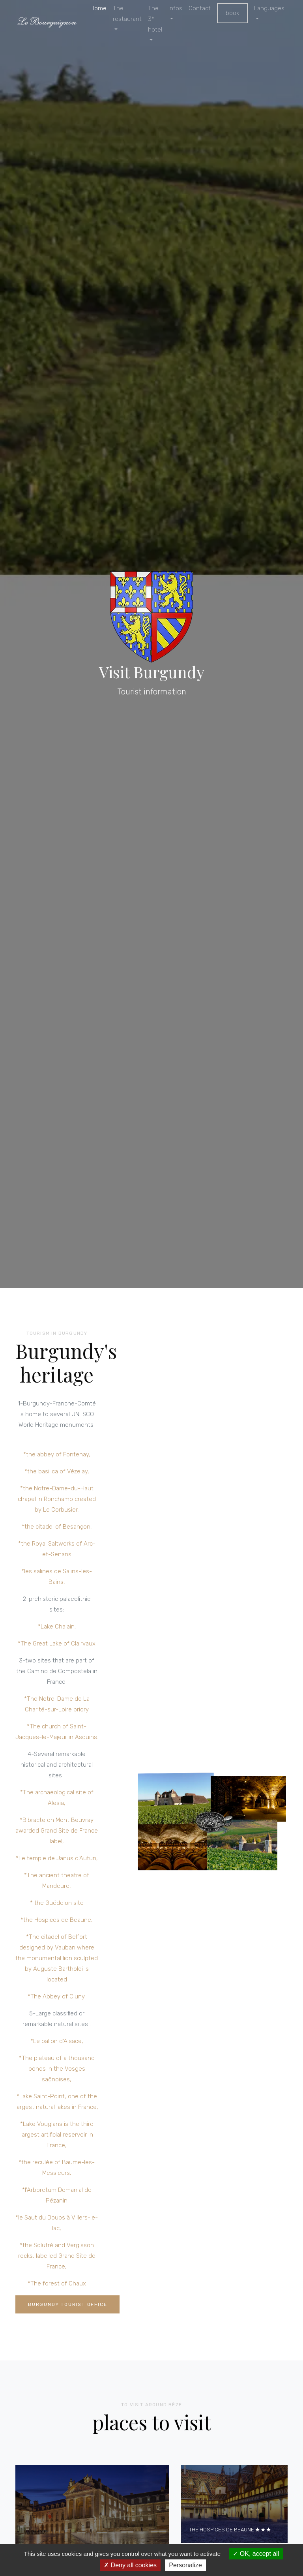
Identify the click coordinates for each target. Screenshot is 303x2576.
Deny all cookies (130, 2565)
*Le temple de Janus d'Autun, (57, 1859)
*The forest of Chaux (57, 2285)
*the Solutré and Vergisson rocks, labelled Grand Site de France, (56, 2257)
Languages (269, 8)
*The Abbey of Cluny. (57, 1998)
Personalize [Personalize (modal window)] (185, 2565)
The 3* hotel (155, 19)
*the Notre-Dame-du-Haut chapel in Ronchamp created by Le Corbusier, (57, 1500)
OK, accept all (256, 2553)
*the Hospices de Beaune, (57, 1921)
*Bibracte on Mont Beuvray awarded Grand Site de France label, (56, 1832)
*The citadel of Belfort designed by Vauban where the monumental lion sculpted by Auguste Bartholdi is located (56, 1960)
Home (98, 8)
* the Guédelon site (57, 1904)
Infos (175, 8)
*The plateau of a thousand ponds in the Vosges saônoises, (57, 2070)
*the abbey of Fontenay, (56, 1456)
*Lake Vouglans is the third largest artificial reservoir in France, (57, 2136)
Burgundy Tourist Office (67, 2306)
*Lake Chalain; (57, 1628)
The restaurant (127, 14)
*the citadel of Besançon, (57, 1528)
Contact (200, 8)
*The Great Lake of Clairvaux (56, 1645)
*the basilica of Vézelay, (56, 1473)
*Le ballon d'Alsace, (56, 2042)
